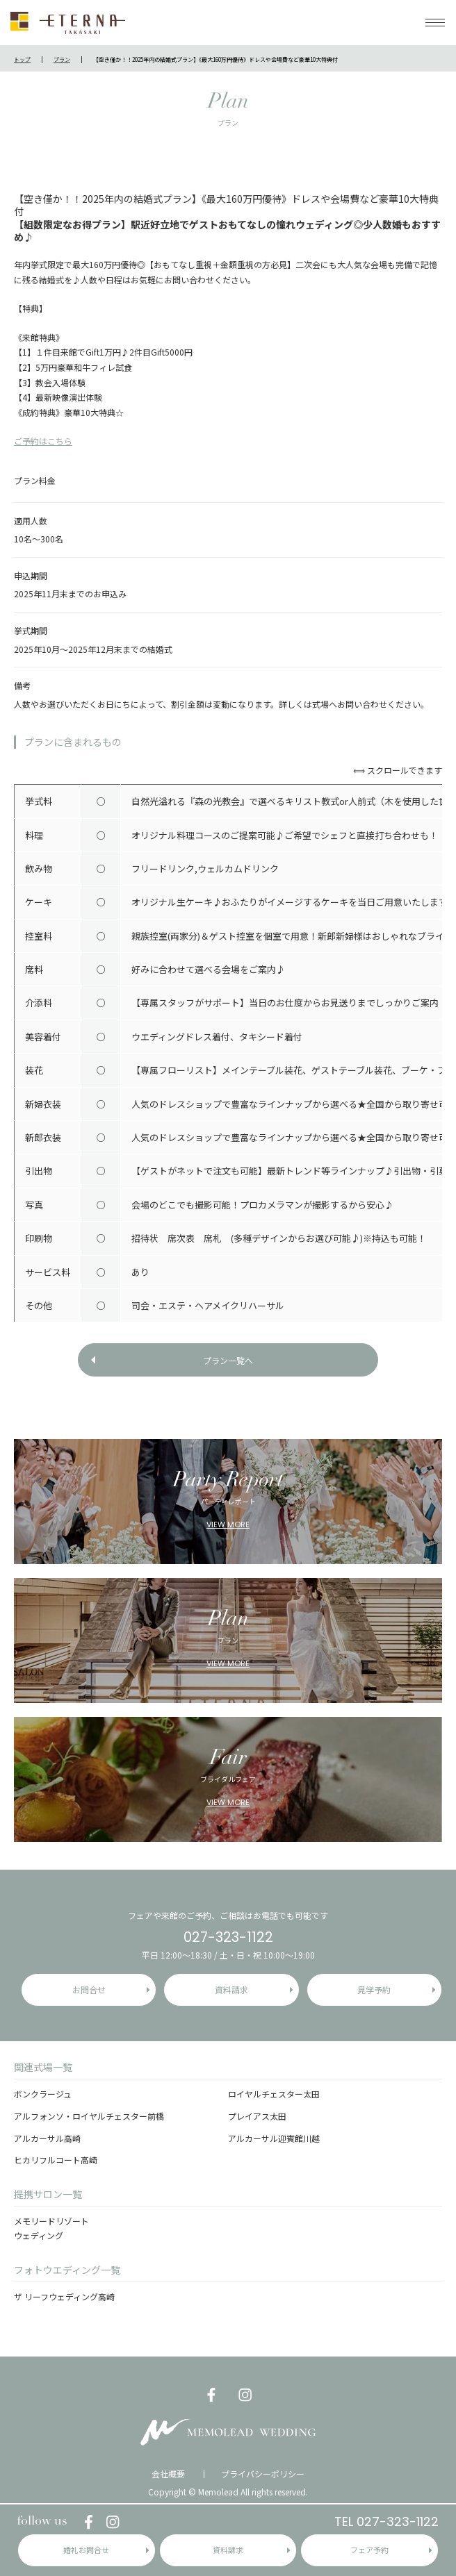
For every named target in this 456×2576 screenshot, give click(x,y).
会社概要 (168, 2474)
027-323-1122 (228, 1937)
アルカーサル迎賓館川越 (274, 2138)
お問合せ (89, 1989)
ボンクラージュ (43, 2094)
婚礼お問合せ (86, 2549)
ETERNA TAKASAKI (67, 22)
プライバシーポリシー (262, 2474)
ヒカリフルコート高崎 (55, 2160)
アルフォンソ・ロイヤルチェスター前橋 (89, 2116)
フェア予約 (369, 2549)
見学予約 (374, 1989)
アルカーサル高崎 (47, 2138)
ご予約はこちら (43, 441)
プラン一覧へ (228, 1360)
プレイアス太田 (257, 2116)
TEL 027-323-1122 (386, 2521)
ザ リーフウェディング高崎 (64, 2296)
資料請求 (228, 2549)
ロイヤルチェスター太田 (274, 2094)
